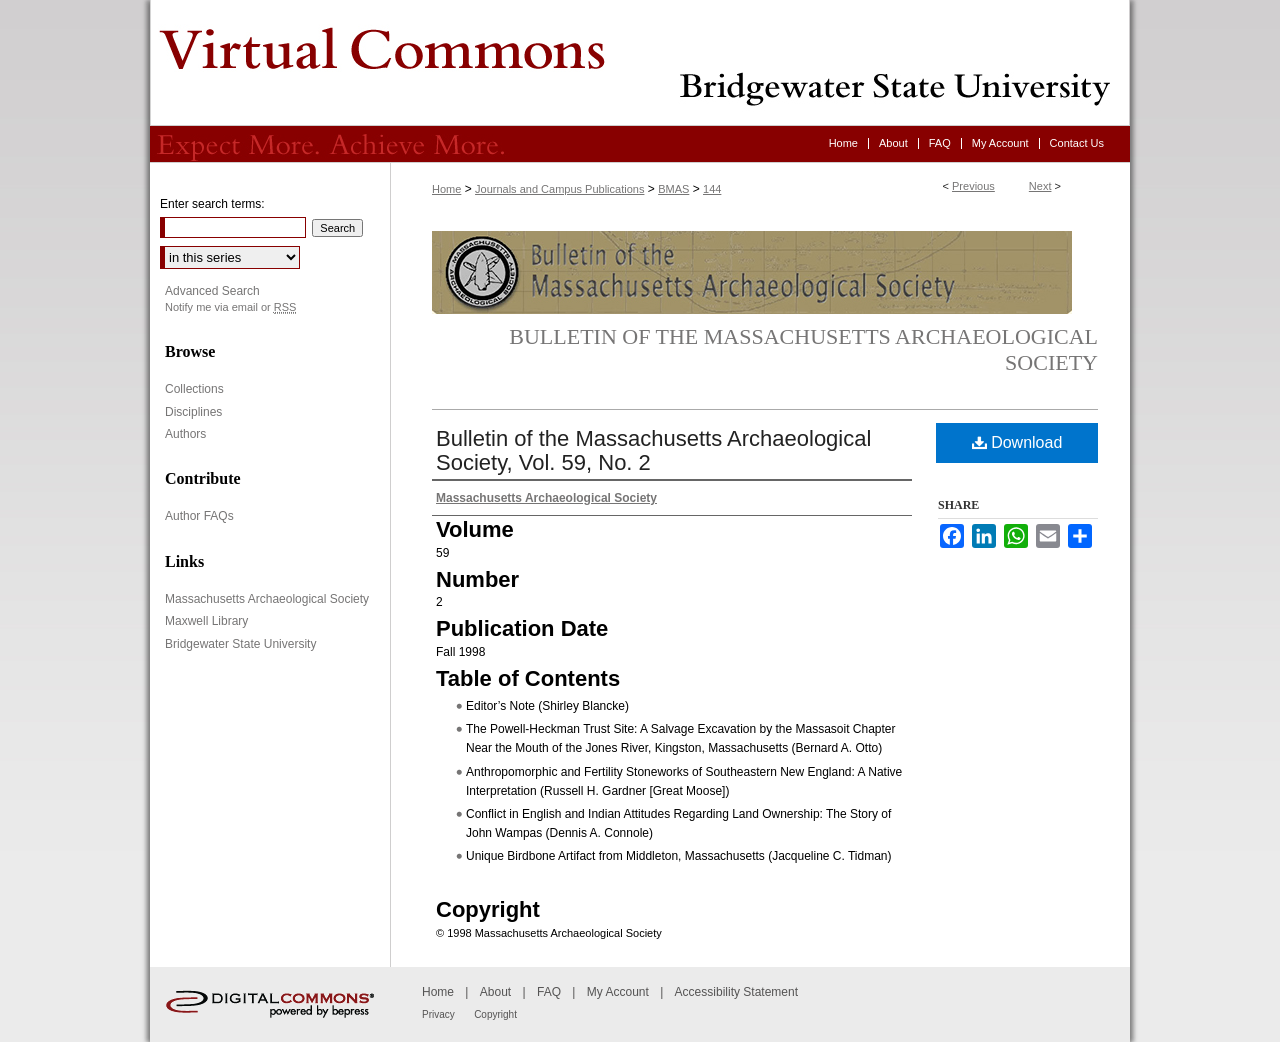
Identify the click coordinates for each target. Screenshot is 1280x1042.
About (495, 992)
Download (1017, 442)
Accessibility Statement (736, 992)
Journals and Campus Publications (559, 189)
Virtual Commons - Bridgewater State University (640, 63)
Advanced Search (212, 291)
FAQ (549, 992)
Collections (194, 389)
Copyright (495, 1014)
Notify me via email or (230, 307)
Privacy (438, 1014)
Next (1040, 186)
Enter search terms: (212, 204)
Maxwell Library (206, 621)
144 (712, 189)
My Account (618, 992)
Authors (185, 434)
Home (446, 189)
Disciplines (193, 412)
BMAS (673, 189)
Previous (973, 186)
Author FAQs (199, 516)
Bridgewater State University (240, 644)
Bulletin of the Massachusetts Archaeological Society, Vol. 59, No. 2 (653, 450)
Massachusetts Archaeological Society (267, 599)
